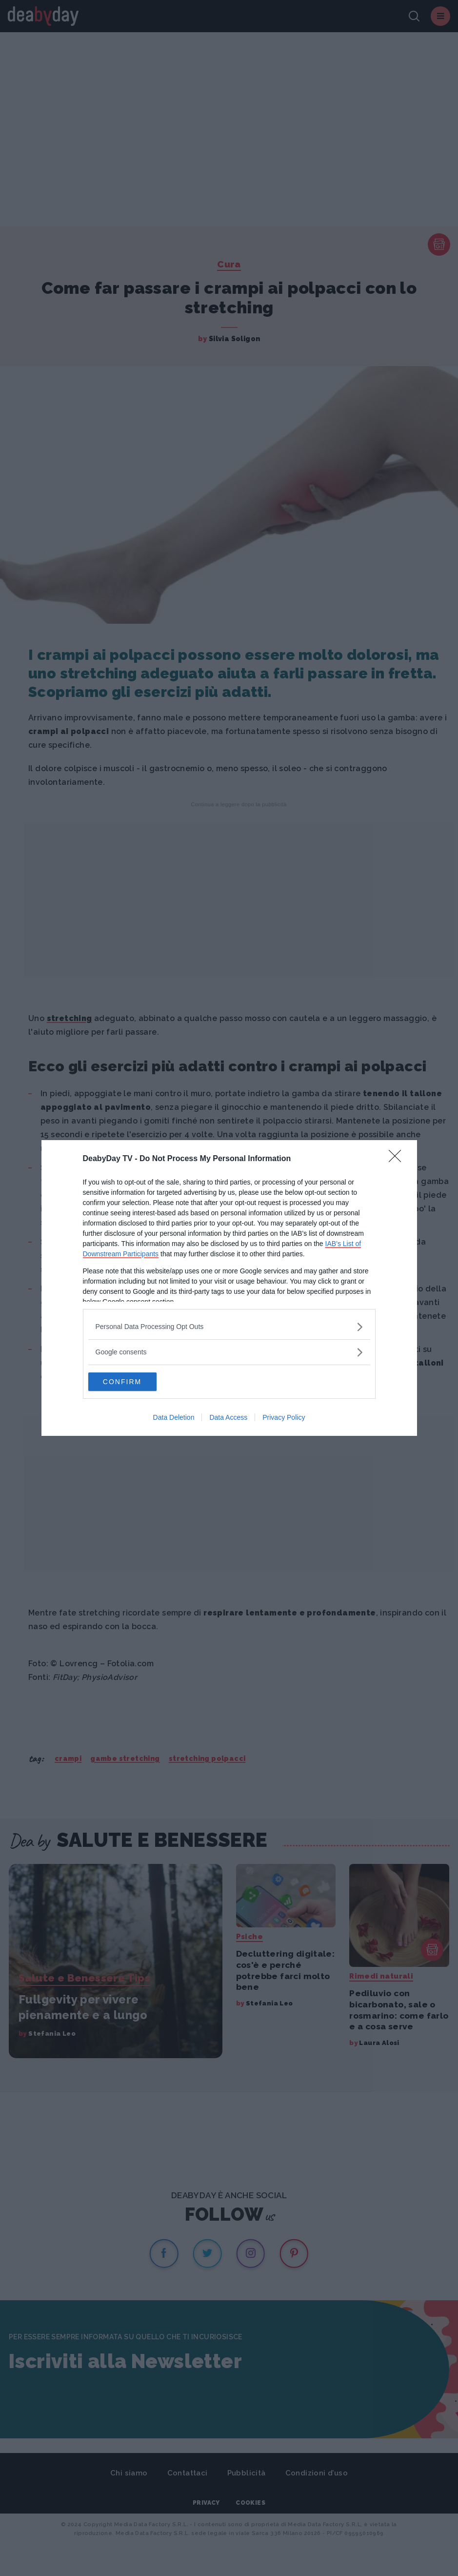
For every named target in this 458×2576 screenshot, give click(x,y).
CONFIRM (134, 1382)
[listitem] (229, 1326)
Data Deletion (174, 1418)
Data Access (228, 1418)
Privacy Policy (283, 1418)
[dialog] (229, 1288)
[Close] (398, 1158)
